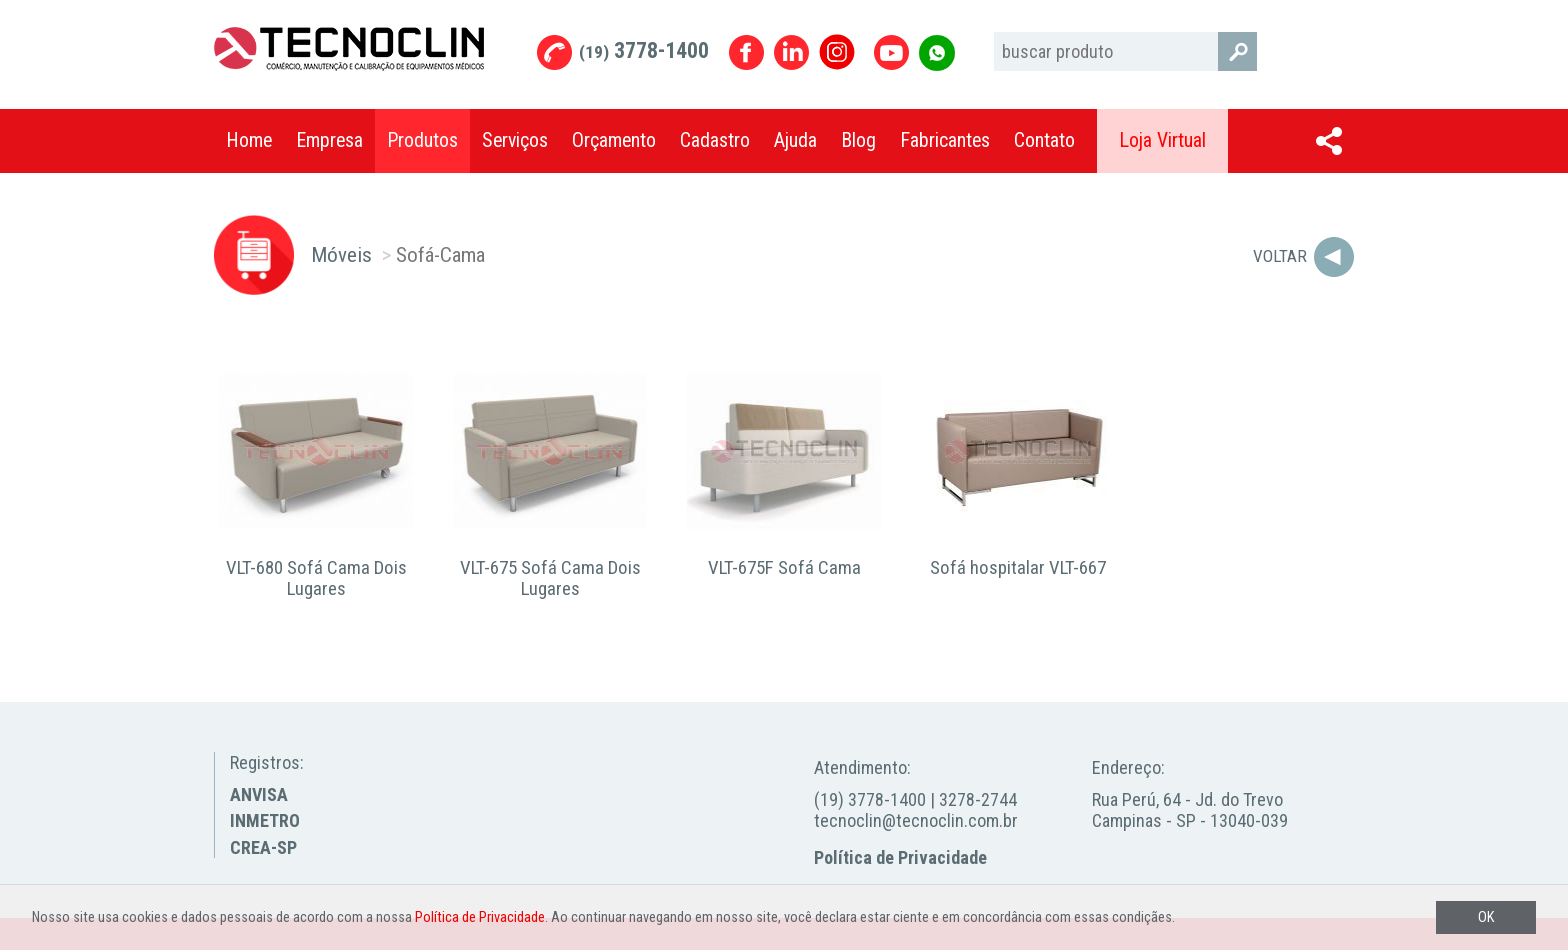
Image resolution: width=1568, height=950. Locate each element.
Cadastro (715, 140)
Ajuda (795, 140)
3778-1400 (644, 50)
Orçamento (614, 140)
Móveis (341, 254)
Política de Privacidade (900, 857)
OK (1486, 917)
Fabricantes (945, 140)
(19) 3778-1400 (870, 799)
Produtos (422, 140)
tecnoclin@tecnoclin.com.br (916, 820)
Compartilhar (1329, 141)
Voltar (1280, 256)
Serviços (515, 140)
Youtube (891, 52)
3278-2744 (978, 799)
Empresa (329, 140)
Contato (1044, 140)
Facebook (746, 52)
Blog (858, 140)
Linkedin (791, 52)
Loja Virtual (1162, 140)
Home (249, 140)
